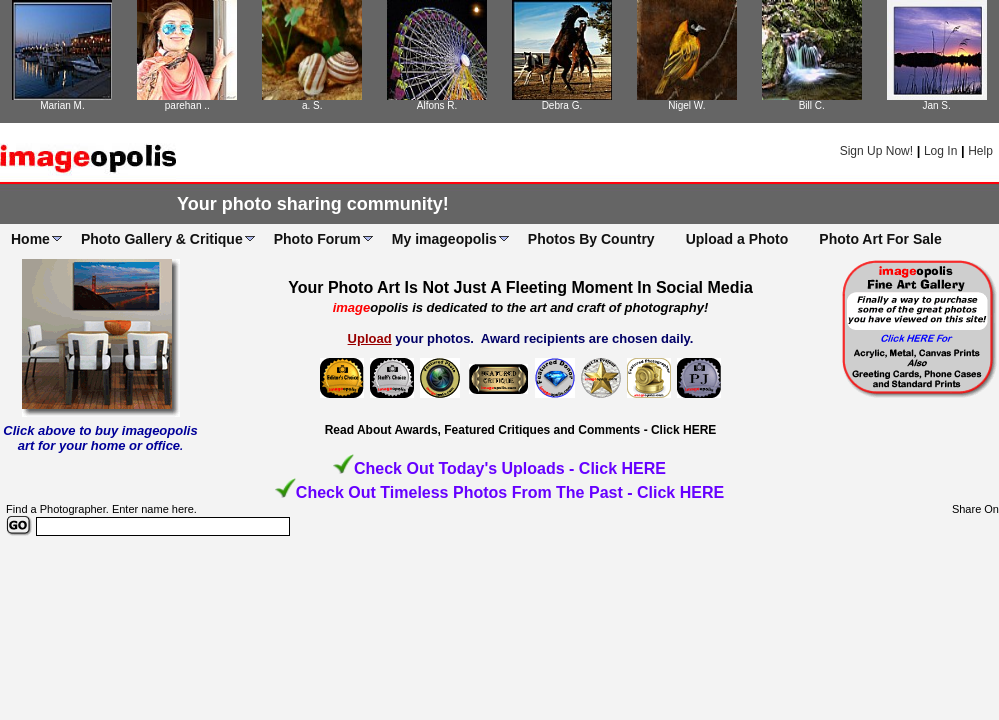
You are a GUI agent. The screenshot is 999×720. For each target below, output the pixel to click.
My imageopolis (444, 239)
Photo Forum (317, 239)
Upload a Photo (737, 239)
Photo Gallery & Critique (162, 239)
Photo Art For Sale (880, 239)
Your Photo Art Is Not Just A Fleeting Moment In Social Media (520, 287)
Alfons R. (437, 105)
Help (980, 151)
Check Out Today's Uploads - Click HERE (510, 468)
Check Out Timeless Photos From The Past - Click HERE (510, 492)
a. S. (312, 105)
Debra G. (562, 105)
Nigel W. (686, 105)
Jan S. (936, 105)
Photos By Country (591, 239)
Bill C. (812, 105)
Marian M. (62, 105)
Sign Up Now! (876, 151)
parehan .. (187, 105)
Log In (940, 151)
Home (30, 239)
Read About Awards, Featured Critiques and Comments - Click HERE (521, 430)
